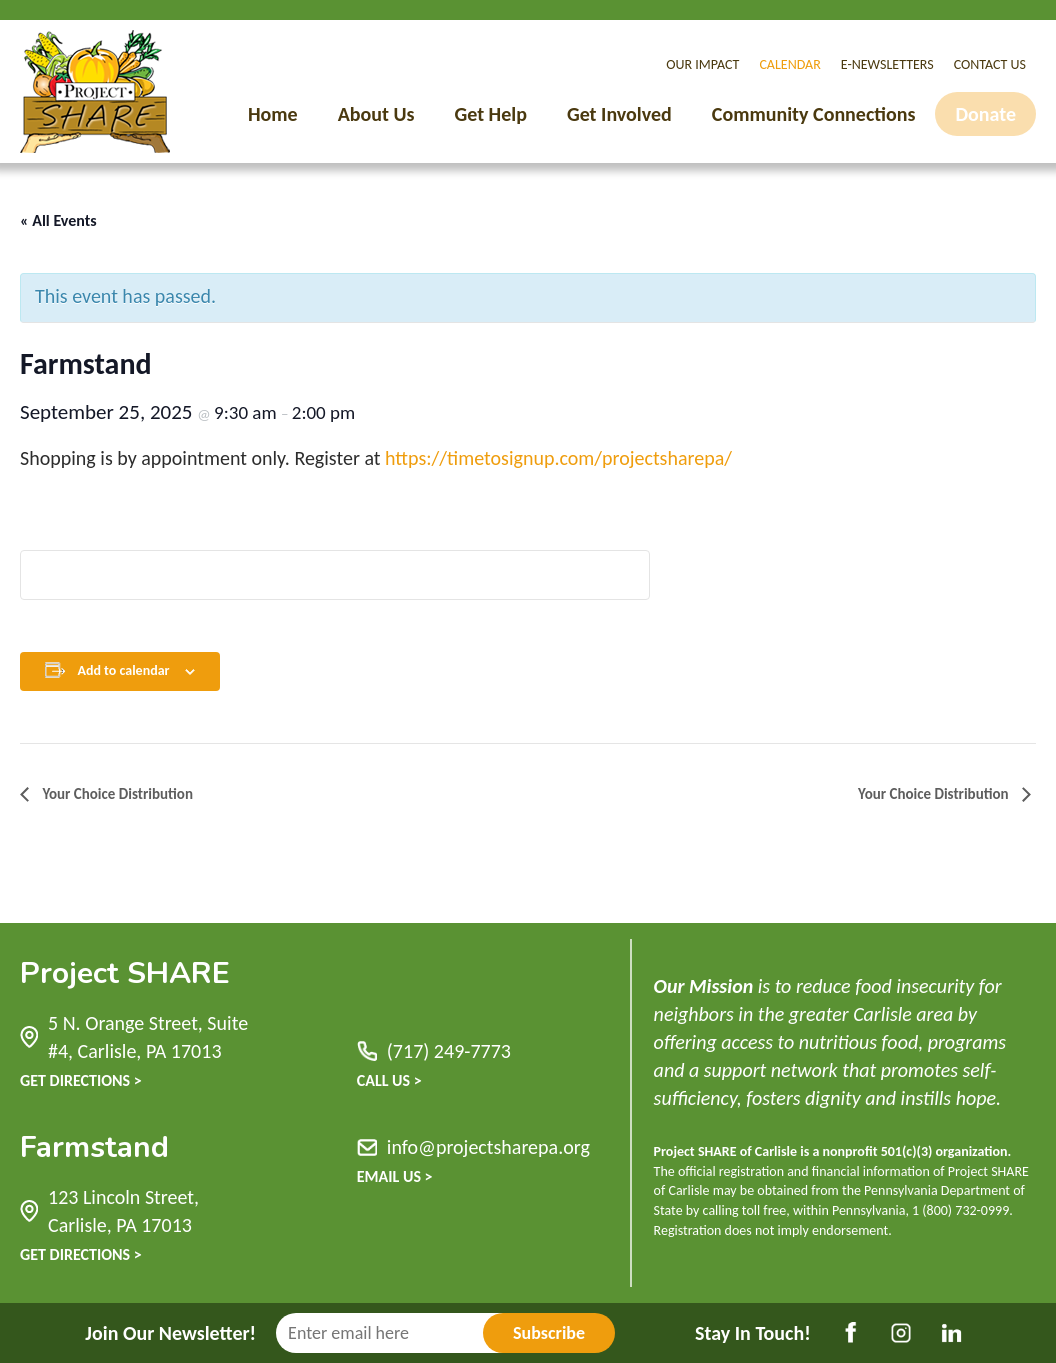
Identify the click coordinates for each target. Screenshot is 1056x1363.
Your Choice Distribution (116, 794)
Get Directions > (81, 1080)
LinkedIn (951, 1333)
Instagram (901, 1333)
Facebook (851, 1333)
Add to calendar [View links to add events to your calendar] (123, 670)
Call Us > (389, 1080)
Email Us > (395, 1176)
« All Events (58, 220)
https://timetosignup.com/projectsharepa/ (558, 458)
